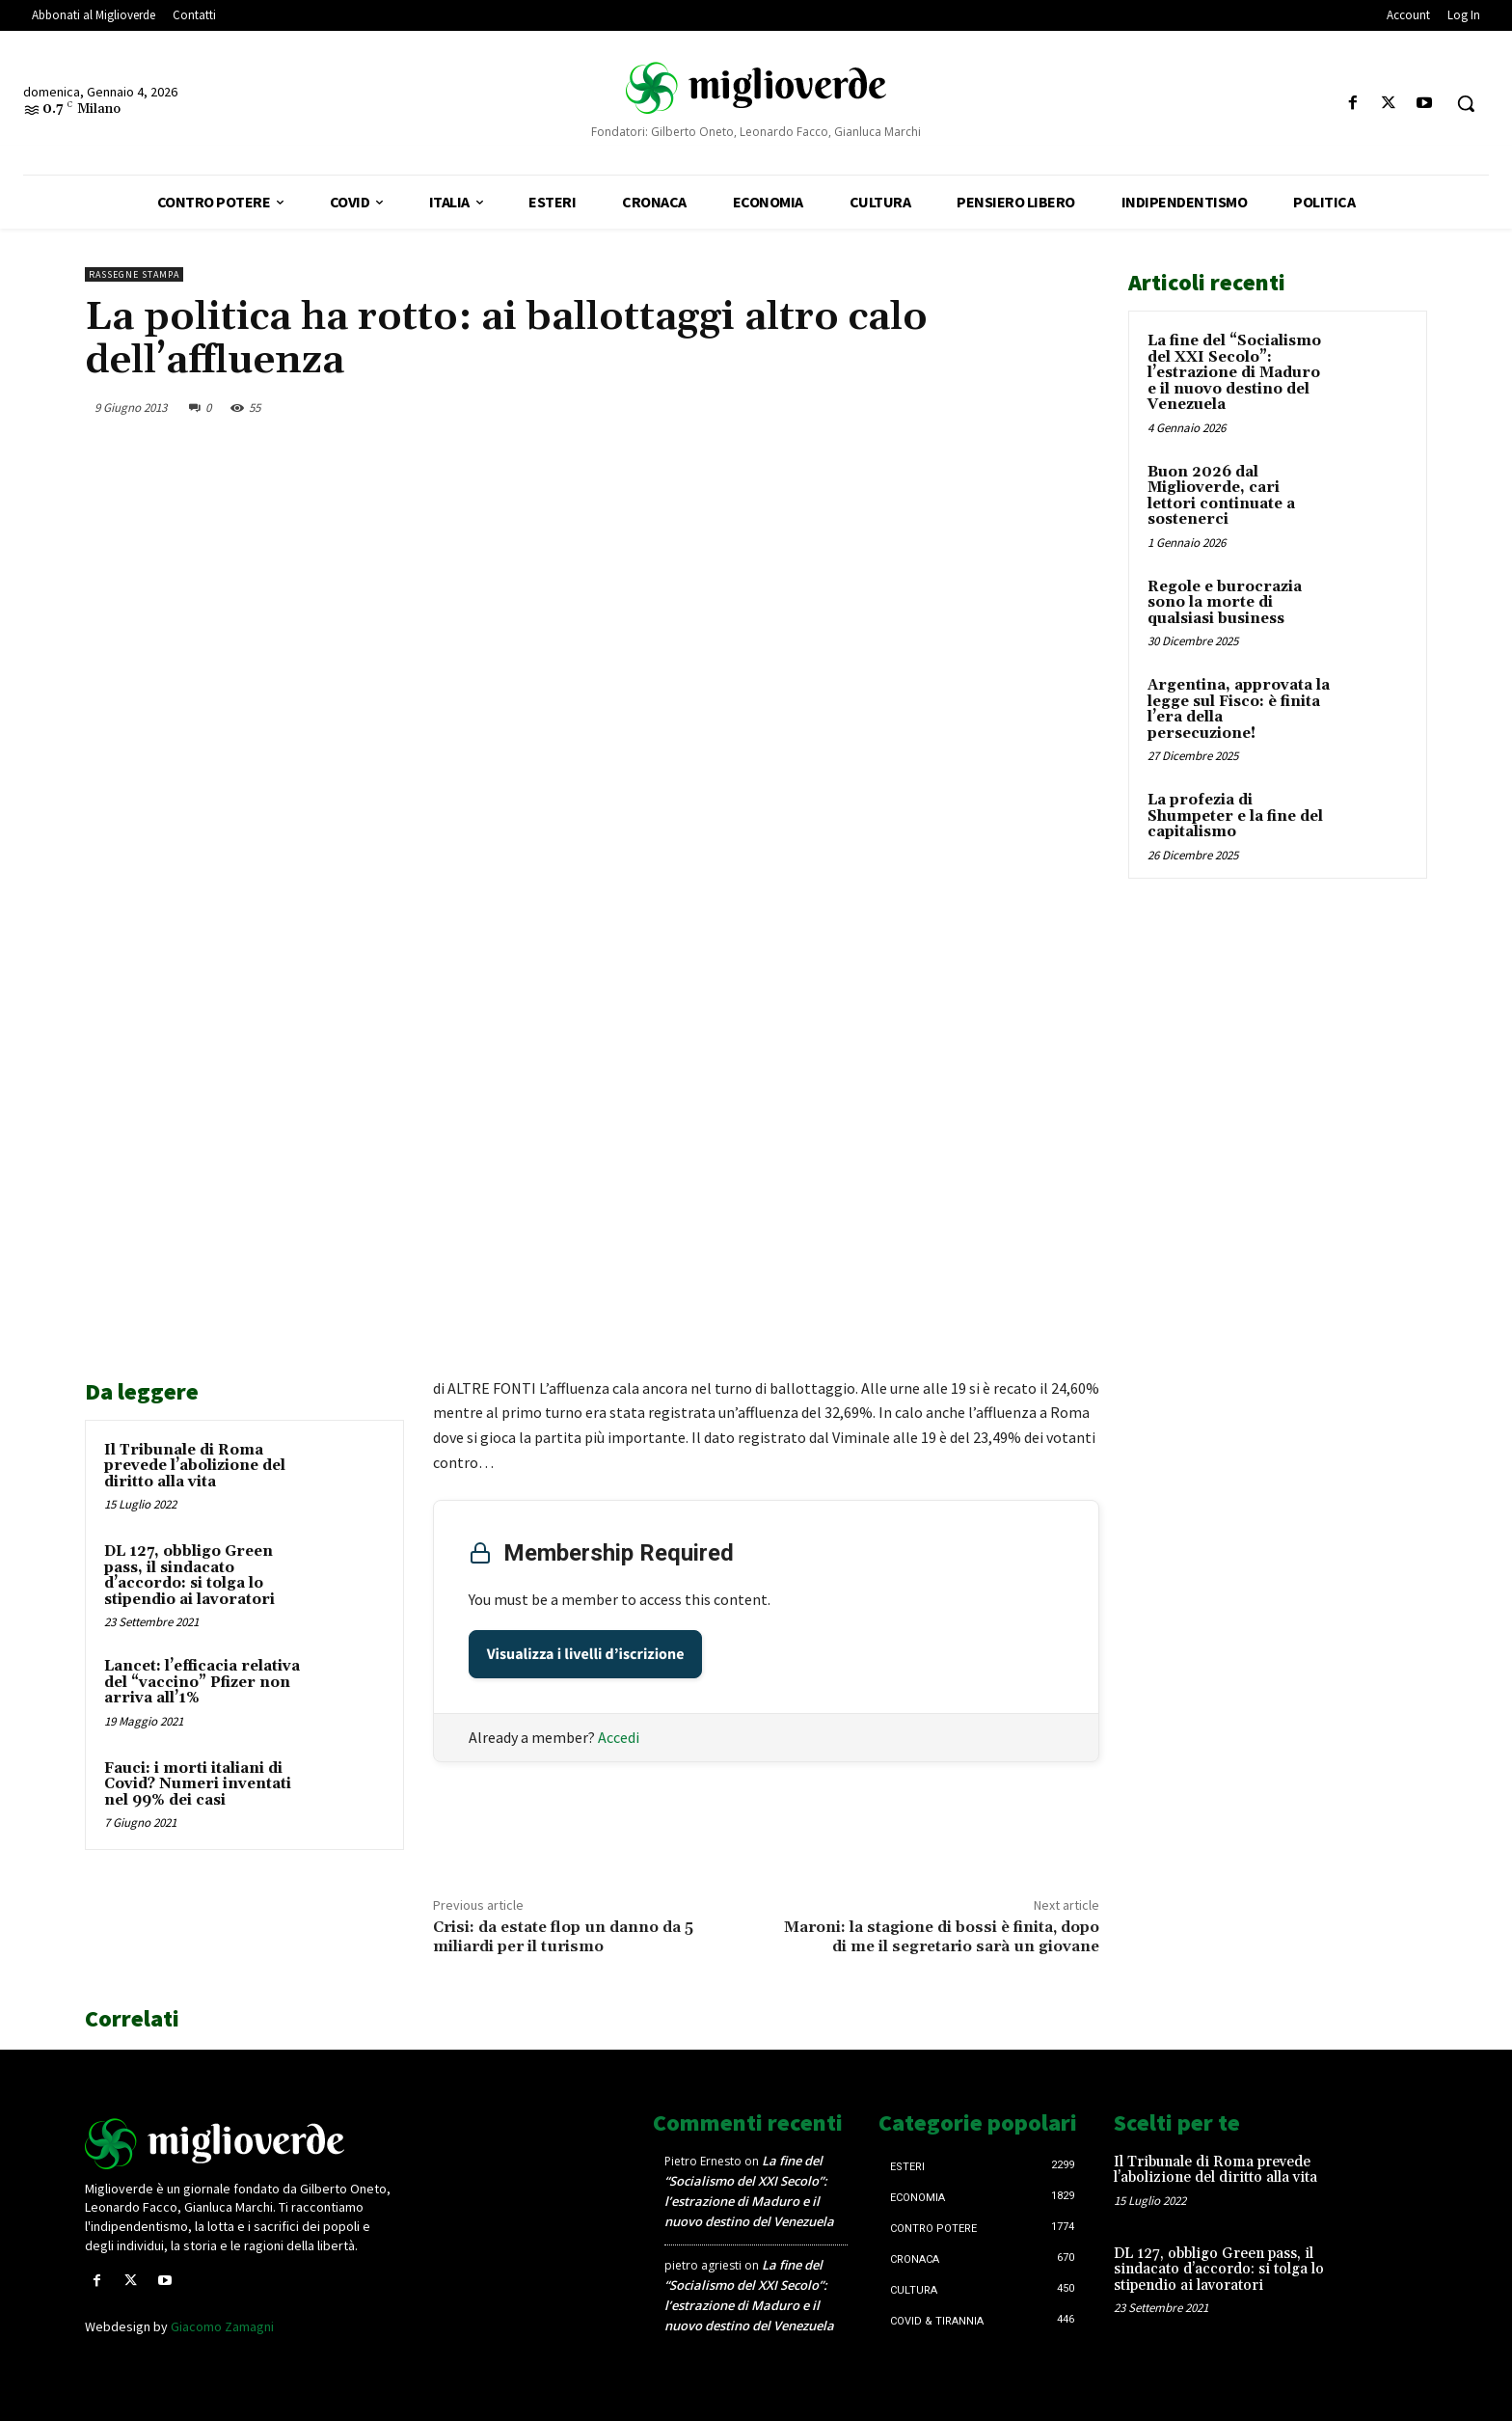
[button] (1466, 103)
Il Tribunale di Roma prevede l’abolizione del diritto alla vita (194, 1466)
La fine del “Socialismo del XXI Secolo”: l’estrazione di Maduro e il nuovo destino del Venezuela (1234, 373)
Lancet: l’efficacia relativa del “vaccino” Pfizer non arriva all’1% (202, 1682)
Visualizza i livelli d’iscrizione (586, 1654)
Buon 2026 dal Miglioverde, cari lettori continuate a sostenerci (1221, 496)
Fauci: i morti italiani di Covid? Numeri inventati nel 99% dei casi (197, 1784)
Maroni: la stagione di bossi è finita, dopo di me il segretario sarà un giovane (941, 1936)
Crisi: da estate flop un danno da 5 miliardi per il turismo (563, 1936)
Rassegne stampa (134, 274)
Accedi (618, 1737)
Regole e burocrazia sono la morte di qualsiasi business (1225, 603)
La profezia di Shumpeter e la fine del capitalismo (1235, 816)
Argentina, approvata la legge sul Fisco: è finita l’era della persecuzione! (1239, 709)
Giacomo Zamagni (222, 2326)
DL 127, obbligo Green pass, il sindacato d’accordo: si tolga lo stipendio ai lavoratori (189, 1575)
